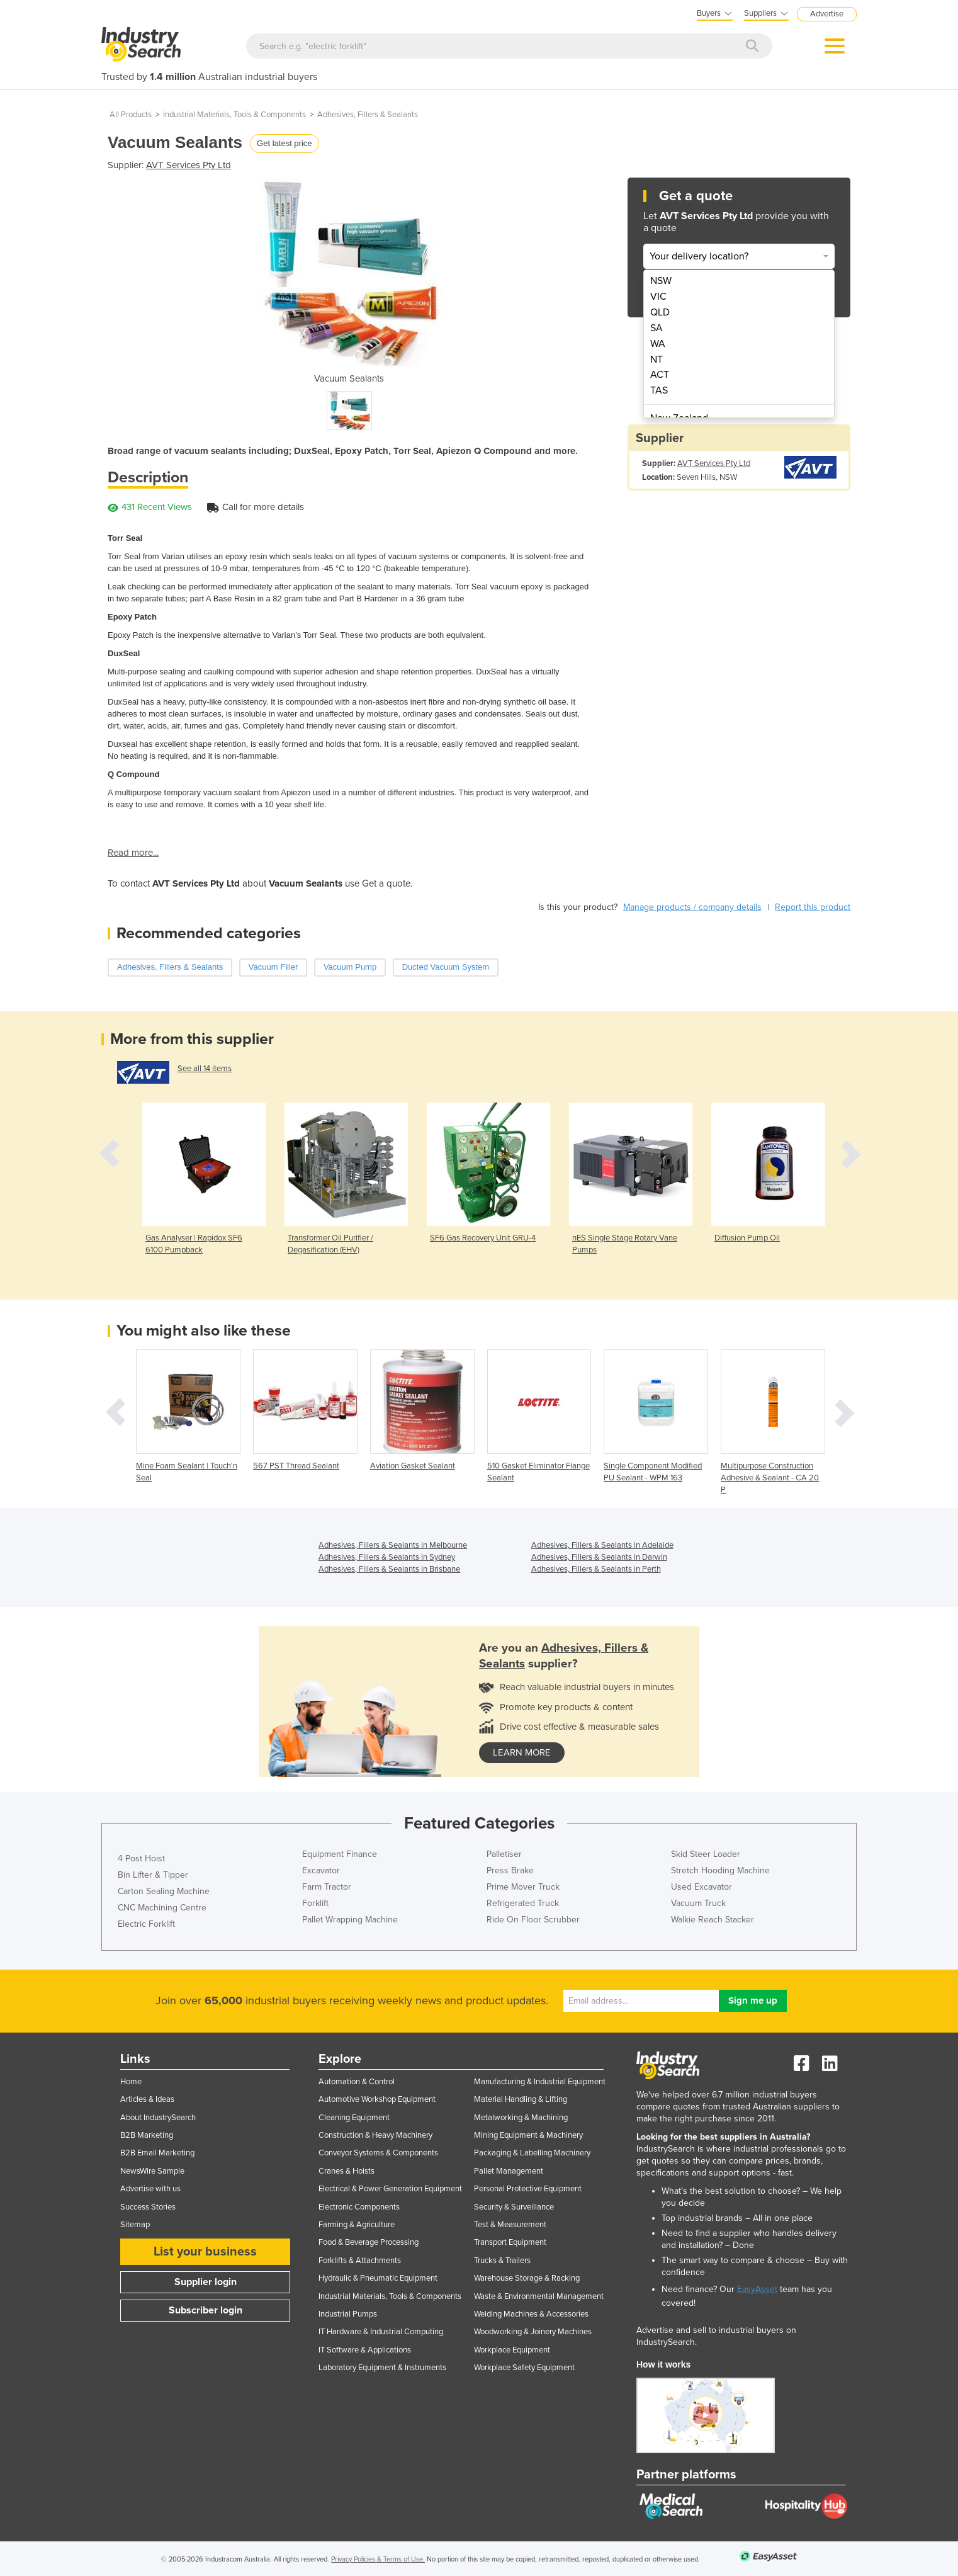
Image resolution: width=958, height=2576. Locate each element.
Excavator (321, 1870)
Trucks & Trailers (502, 2260)
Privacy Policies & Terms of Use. (378, 2559)
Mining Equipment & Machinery (528, 2135)
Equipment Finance (339, 1854)
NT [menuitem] (656, 359)
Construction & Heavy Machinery (375, 2135)
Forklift (315, 1903)
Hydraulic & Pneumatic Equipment (377, 2278)
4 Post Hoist (141, 1858)
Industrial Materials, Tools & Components (234, 115)
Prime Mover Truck (523, 1886)
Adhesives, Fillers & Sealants (367, 115)
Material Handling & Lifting (520, 2099)
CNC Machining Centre (162, 1907)
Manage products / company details (692, 907)
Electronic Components (359, 2207)
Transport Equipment (510, 2242)
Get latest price (284, 143)
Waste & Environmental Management (539, 2296)
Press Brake (510, 1870)
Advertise (826, 14)
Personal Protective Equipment (528, 2189)
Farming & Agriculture (356, 2225)
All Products (131, 115)
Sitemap (135, 2225)
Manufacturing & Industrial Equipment (540, 2082)
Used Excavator (701, 1886)
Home (131, 2082)
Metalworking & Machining (521, 2118)
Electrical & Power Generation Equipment (390, 2189)
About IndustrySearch (158, 2118)
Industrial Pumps (347, 2314)
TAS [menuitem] (659, 390)
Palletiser (504, 1854)
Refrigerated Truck (523, 1903)
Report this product (812, 907)
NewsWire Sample (152, 2171)
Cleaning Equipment (354, 2118)
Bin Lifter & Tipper (153, 1875)
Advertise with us (150, 2189)
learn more (522, 1752)
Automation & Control (356, 2082)
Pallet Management (508, 2171)
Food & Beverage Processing (368, 2242)
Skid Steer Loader (705, 1854)
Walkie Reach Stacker (712, 1919)
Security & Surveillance (514, 2207)
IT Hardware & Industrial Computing (380, 2332)
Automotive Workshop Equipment (377, 2099)
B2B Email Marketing (157, 2153)
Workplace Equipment (512, 2350)
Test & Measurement (510, 2225)
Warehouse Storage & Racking (527, 2278)
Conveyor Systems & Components (378, 2153)
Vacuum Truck (698, 1903)
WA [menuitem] (657, 344)
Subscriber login (205, 2310)
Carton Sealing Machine (164, 1891)
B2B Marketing (146, 2135)
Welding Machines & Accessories (531, 2314)
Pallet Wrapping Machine (350, 1919)
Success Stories (148, 2207)
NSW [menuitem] (661, 281)
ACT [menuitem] (659, 374)
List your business (205, 2251)
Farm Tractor (326, 1886)
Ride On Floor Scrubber (533, 1919)
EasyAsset (757, 2289)
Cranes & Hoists (346, 2171)
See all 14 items (205, 1069)
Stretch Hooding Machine (720, 1870)
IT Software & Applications (364, 2350)
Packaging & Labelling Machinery (532, 2153)
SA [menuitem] (656, 328)
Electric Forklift (146, 1924)
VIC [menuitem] (658, 296)
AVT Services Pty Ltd (188, 165)
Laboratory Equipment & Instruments (382, 2368)
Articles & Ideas (147, 2099)
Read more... (133, 852)
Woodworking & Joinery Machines (533, 2332)
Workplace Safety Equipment (524, 2368)
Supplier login (205, 2282)
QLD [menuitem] (660, 312)
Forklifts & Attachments (359, 2260)
